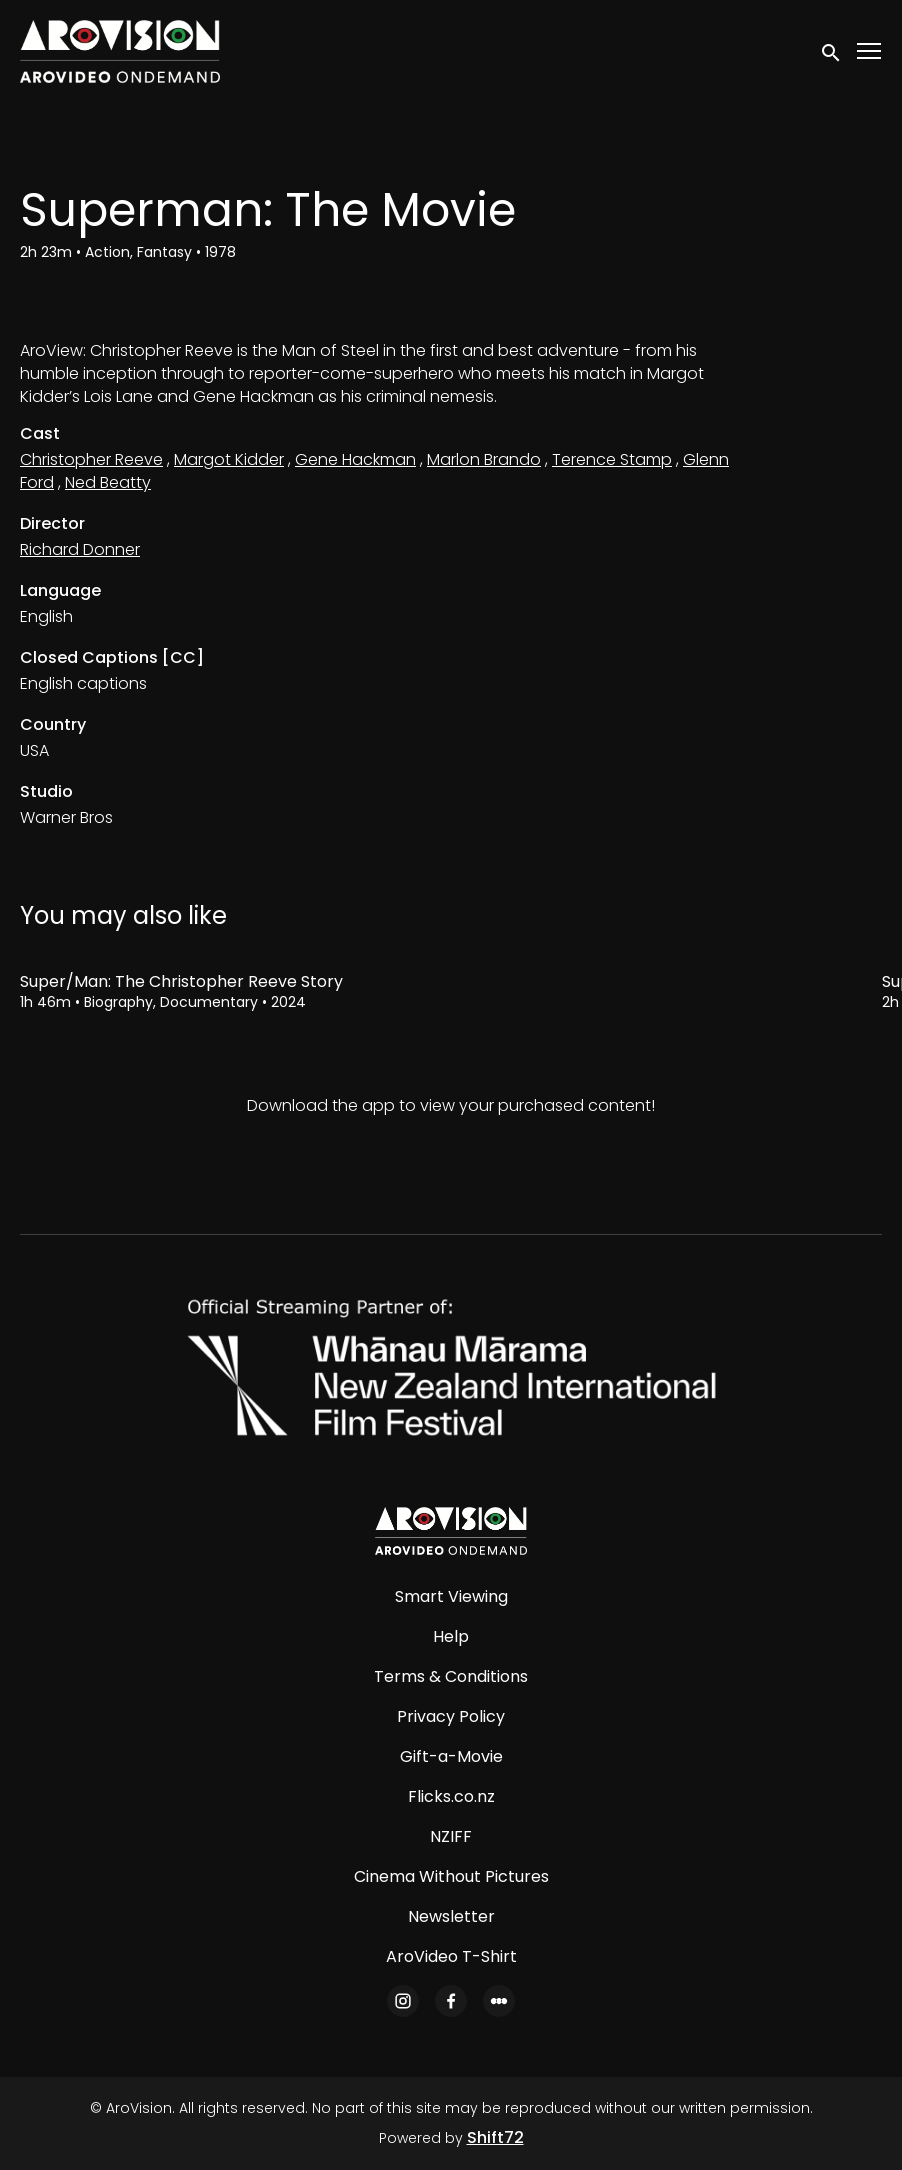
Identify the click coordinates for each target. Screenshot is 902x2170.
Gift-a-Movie (451, 1756)
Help (451, 1636)
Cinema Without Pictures (451, 1876)
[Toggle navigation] (870, 51)
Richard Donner (80, 549)
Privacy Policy (451, 1716)
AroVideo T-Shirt (451, 1956)
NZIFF (451, 1836)
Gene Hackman (355, 459)
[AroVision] (451, 1531)
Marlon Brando (484, 459)
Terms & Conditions (451, 1676)
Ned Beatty (108, 482)
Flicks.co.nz (451, 1796)
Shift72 (495, 2137)
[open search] (832, 51)
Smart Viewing (451, 1596)
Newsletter (451, 1916)
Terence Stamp (612, 459)
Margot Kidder (229, 459)
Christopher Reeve (91, 459)
